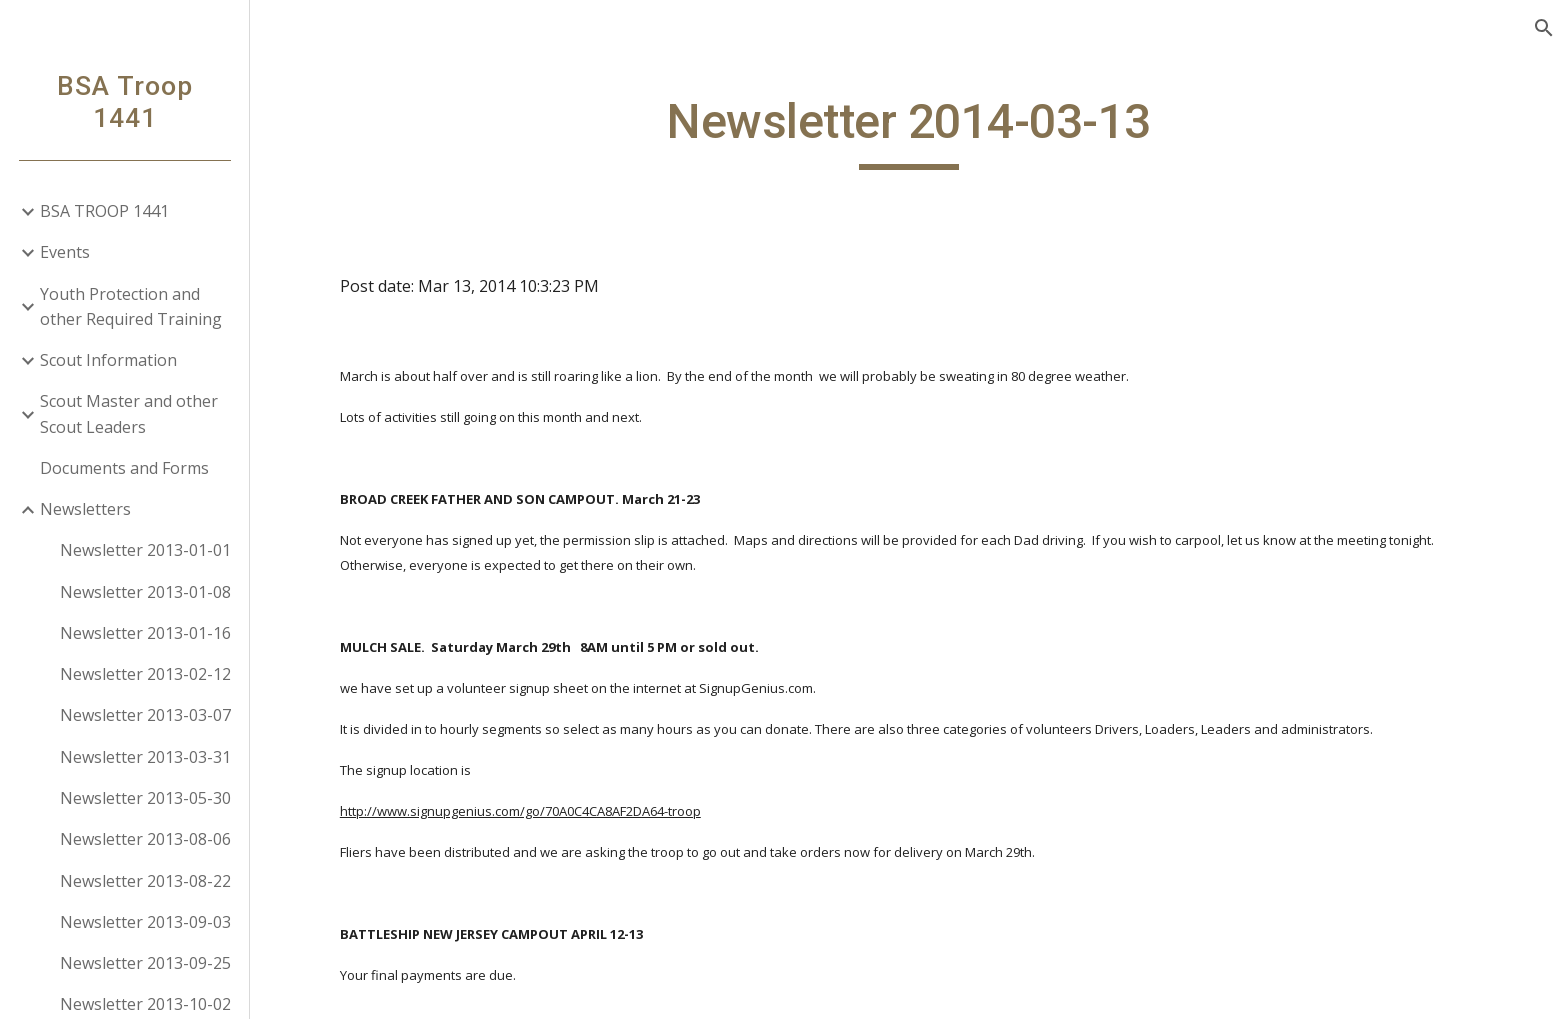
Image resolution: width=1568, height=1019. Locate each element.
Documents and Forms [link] (124, 468)
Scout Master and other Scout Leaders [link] (129, 413)
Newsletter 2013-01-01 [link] (145, 550)
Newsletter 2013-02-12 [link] (145, 674)
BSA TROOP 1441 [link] (104, 211)
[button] (1544, 28)
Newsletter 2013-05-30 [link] (145, 798)
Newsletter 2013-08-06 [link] (145, 839)
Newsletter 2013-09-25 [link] (145, 963)
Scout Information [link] (108, 360)
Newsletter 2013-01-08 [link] (145, 592)
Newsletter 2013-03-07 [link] (145, 715)
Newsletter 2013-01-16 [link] (145, 633)
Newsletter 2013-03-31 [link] (145, 757)
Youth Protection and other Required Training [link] (131, 306)
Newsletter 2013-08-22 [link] (145, 881)
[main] (909, 131)
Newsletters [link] (85, 509)
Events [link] (65, 252)
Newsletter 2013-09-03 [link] (145, 922)
